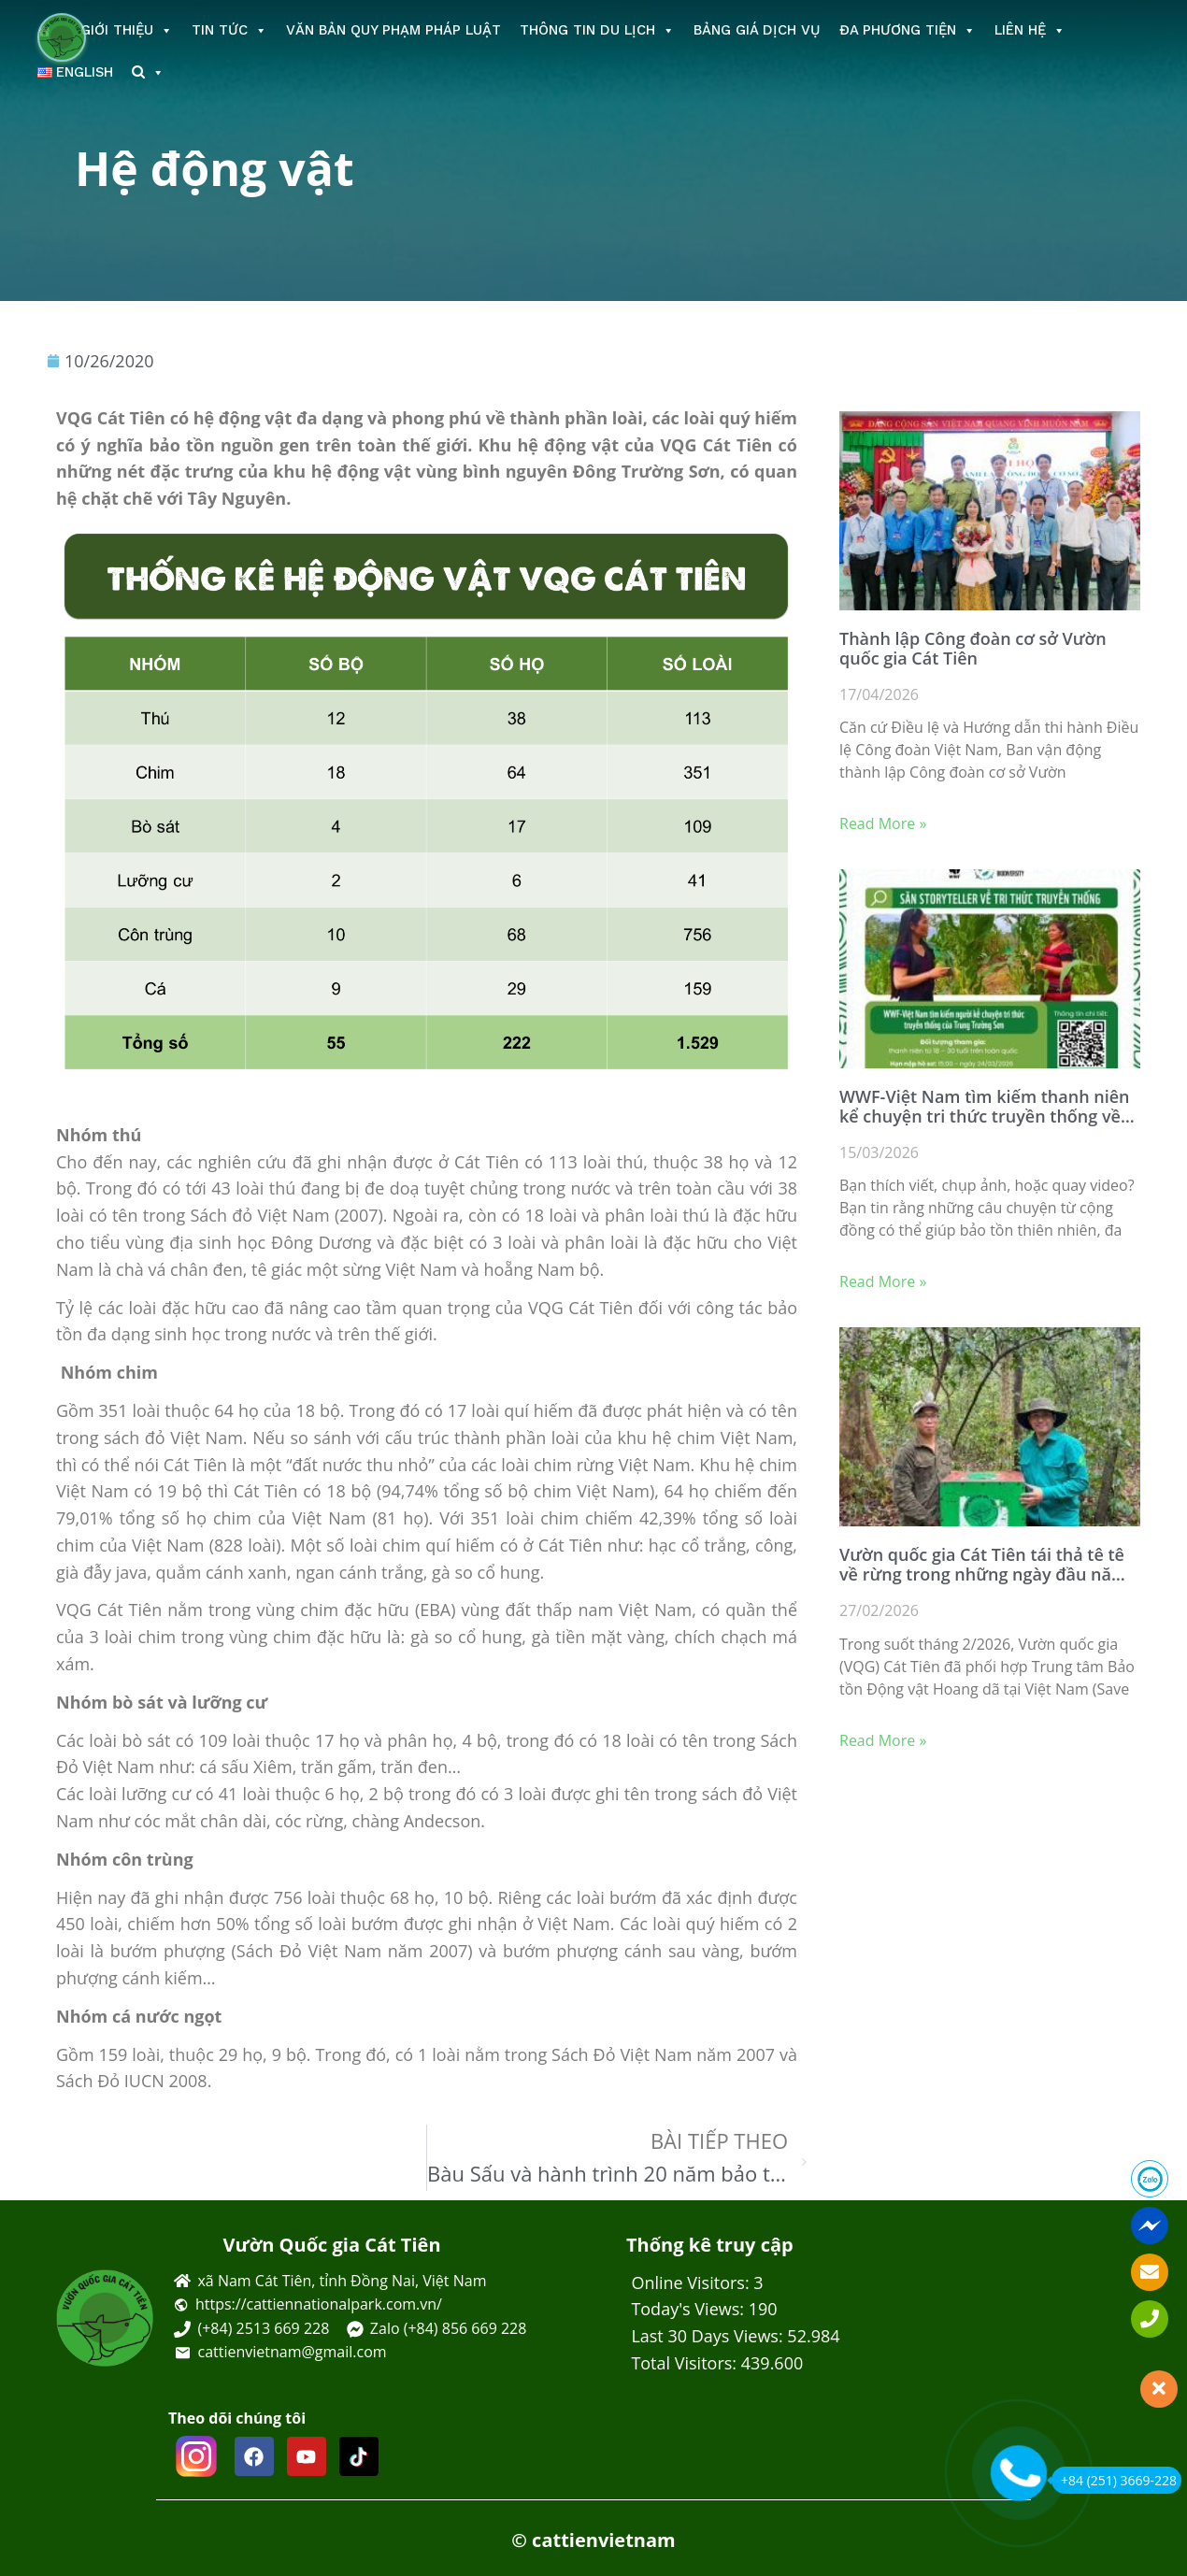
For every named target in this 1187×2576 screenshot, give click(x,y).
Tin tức (229, 30)
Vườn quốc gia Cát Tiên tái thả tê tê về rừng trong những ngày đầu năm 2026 (983, 1565)
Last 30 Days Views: (709, 2336)
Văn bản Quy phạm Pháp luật (393, 29)
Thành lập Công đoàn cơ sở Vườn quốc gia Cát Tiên (973, 649)
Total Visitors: (685, 2363)
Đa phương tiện (907, 30)
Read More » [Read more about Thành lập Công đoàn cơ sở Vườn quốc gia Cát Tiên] (882, 823)
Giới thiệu (126, 30)
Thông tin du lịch (597, 30)
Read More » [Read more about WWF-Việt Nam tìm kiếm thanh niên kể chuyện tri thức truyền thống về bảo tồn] (882, 1281)
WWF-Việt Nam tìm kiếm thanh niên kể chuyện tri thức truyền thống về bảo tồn (984, 1107)
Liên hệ (1029, 30)
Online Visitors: (692, 2282)
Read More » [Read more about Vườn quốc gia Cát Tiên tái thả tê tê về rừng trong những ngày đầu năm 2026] (882, 1740)
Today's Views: (689, 2308)
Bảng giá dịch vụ (757, 29)
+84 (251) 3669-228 (1114, 2480)
